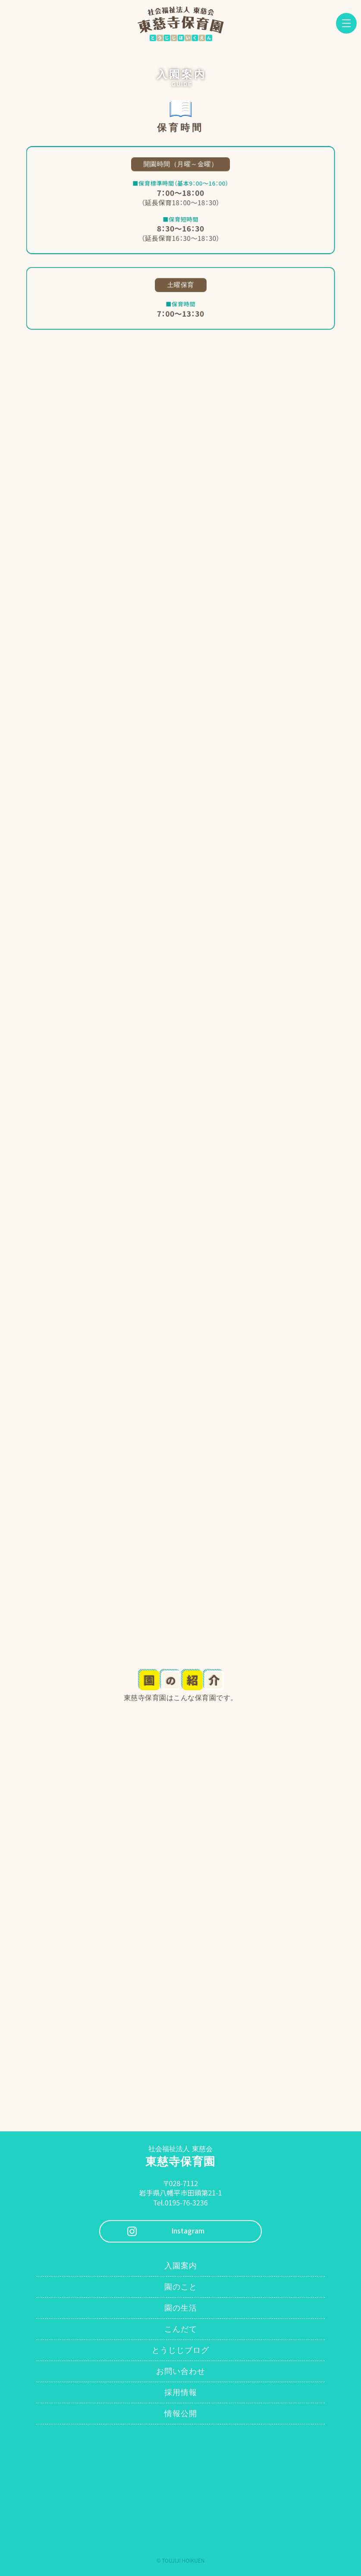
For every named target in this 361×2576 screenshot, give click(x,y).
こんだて (180, 2329)
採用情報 (180, 2392)
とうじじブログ (180, 2350)
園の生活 (180, 2308)
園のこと (180, 2287)
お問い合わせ (180, 2371)
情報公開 (180, 2413)
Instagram (187, 2231)
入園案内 (180, 2265)
